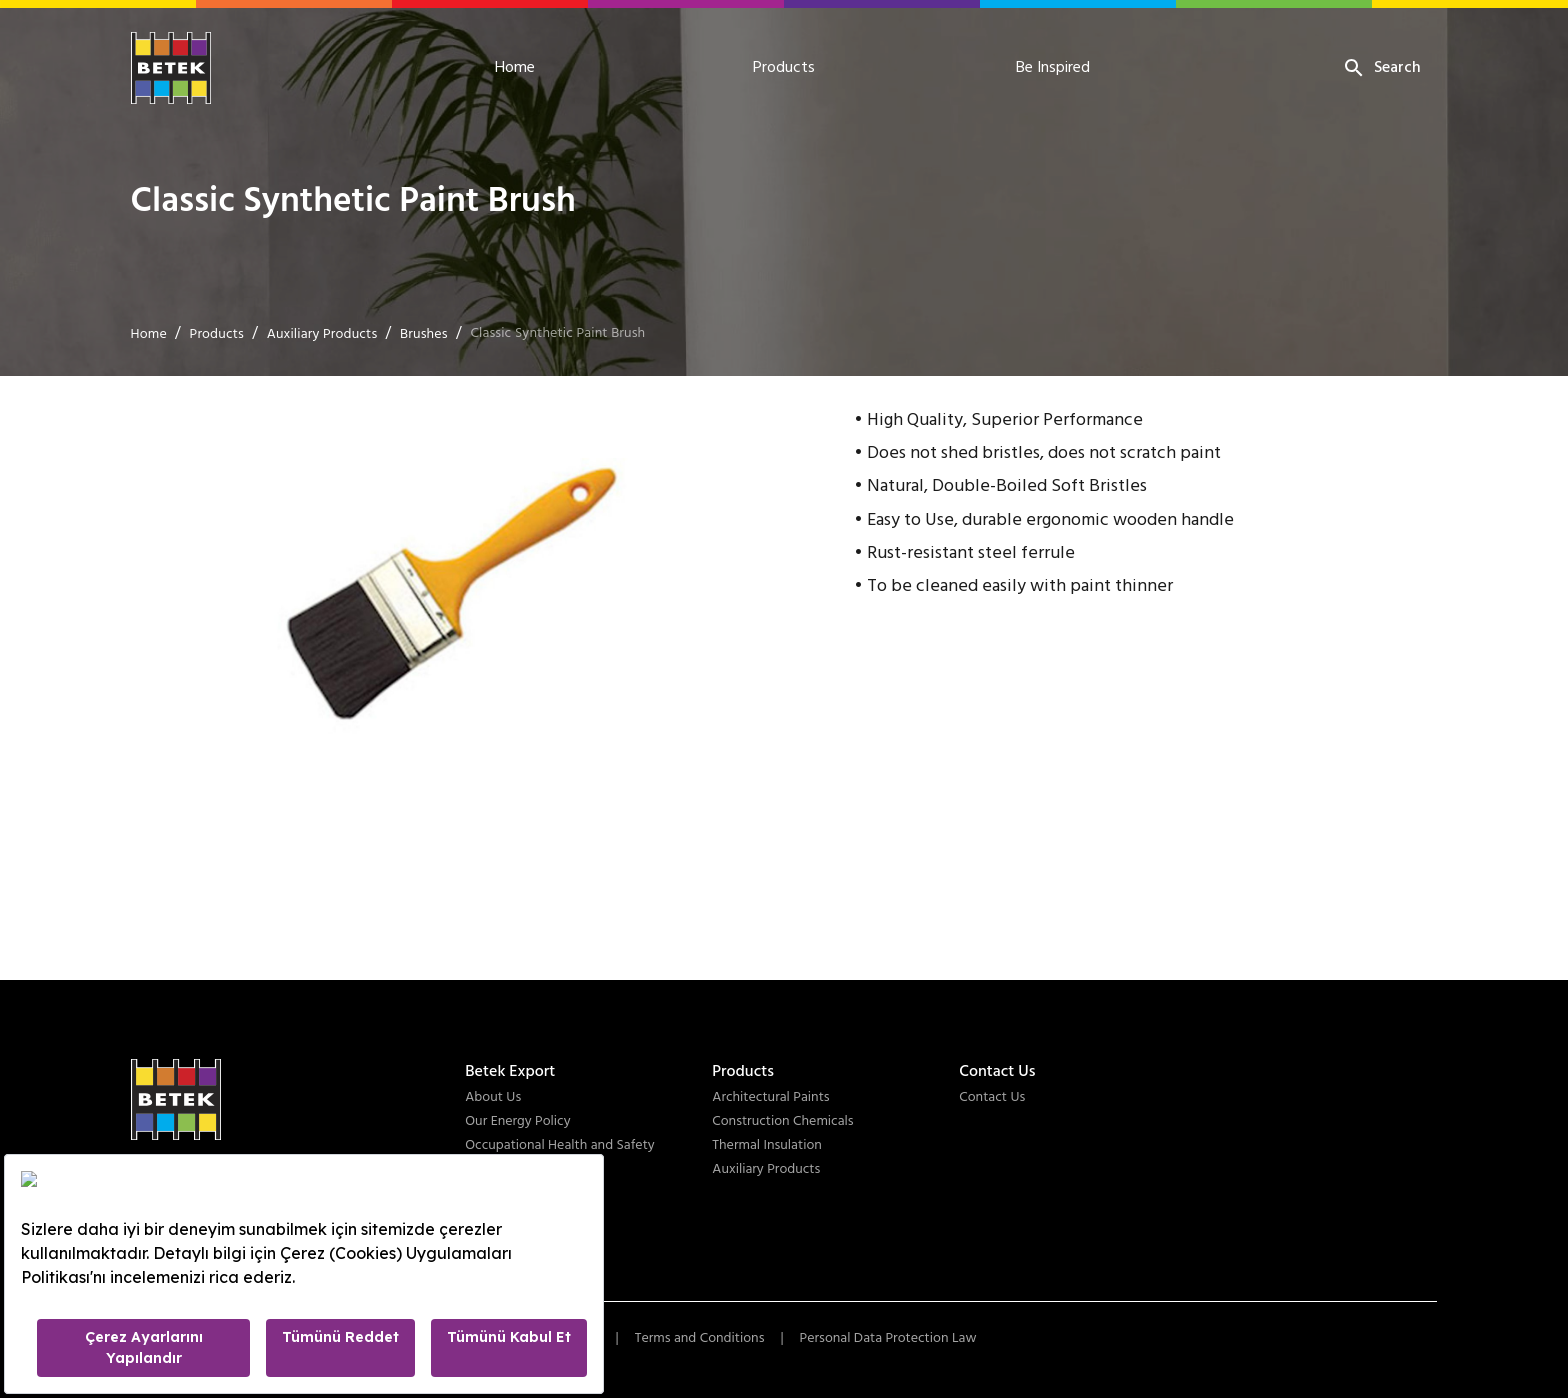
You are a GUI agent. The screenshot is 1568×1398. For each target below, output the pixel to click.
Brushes (424, 334)
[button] (446, 590)
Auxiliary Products (322, 334)
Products (784, 68)
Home (515, 68)
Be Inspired (1053, 68)
